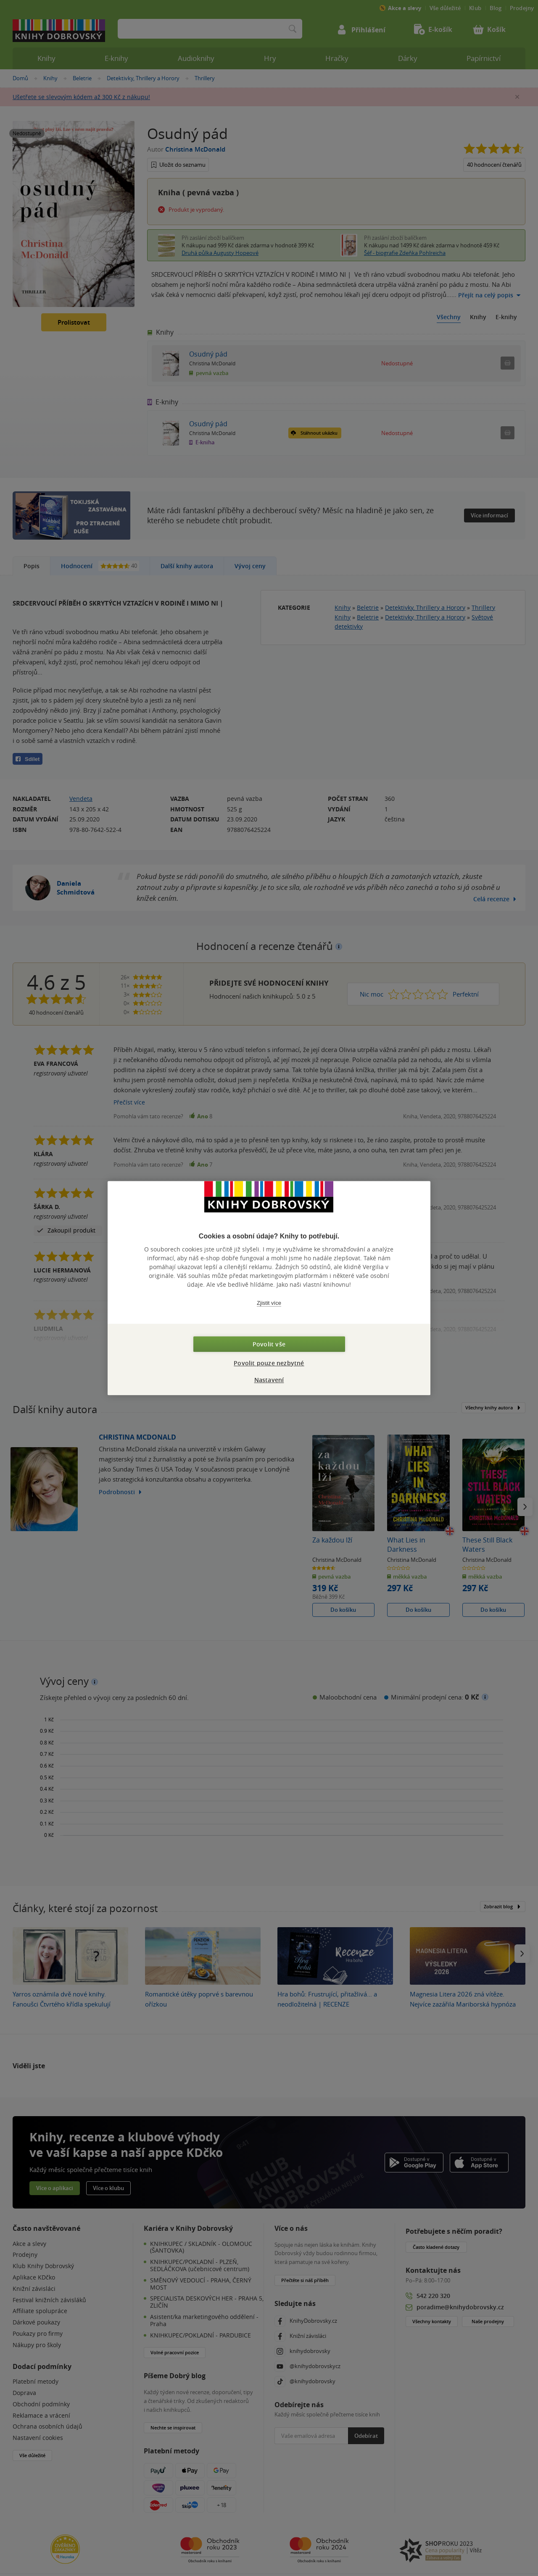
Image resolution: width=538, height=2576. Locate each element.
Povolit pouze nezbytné (269, 1363)
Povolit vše (269, 1344)
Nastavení (269, 1379)
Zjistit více (269, 1303)
